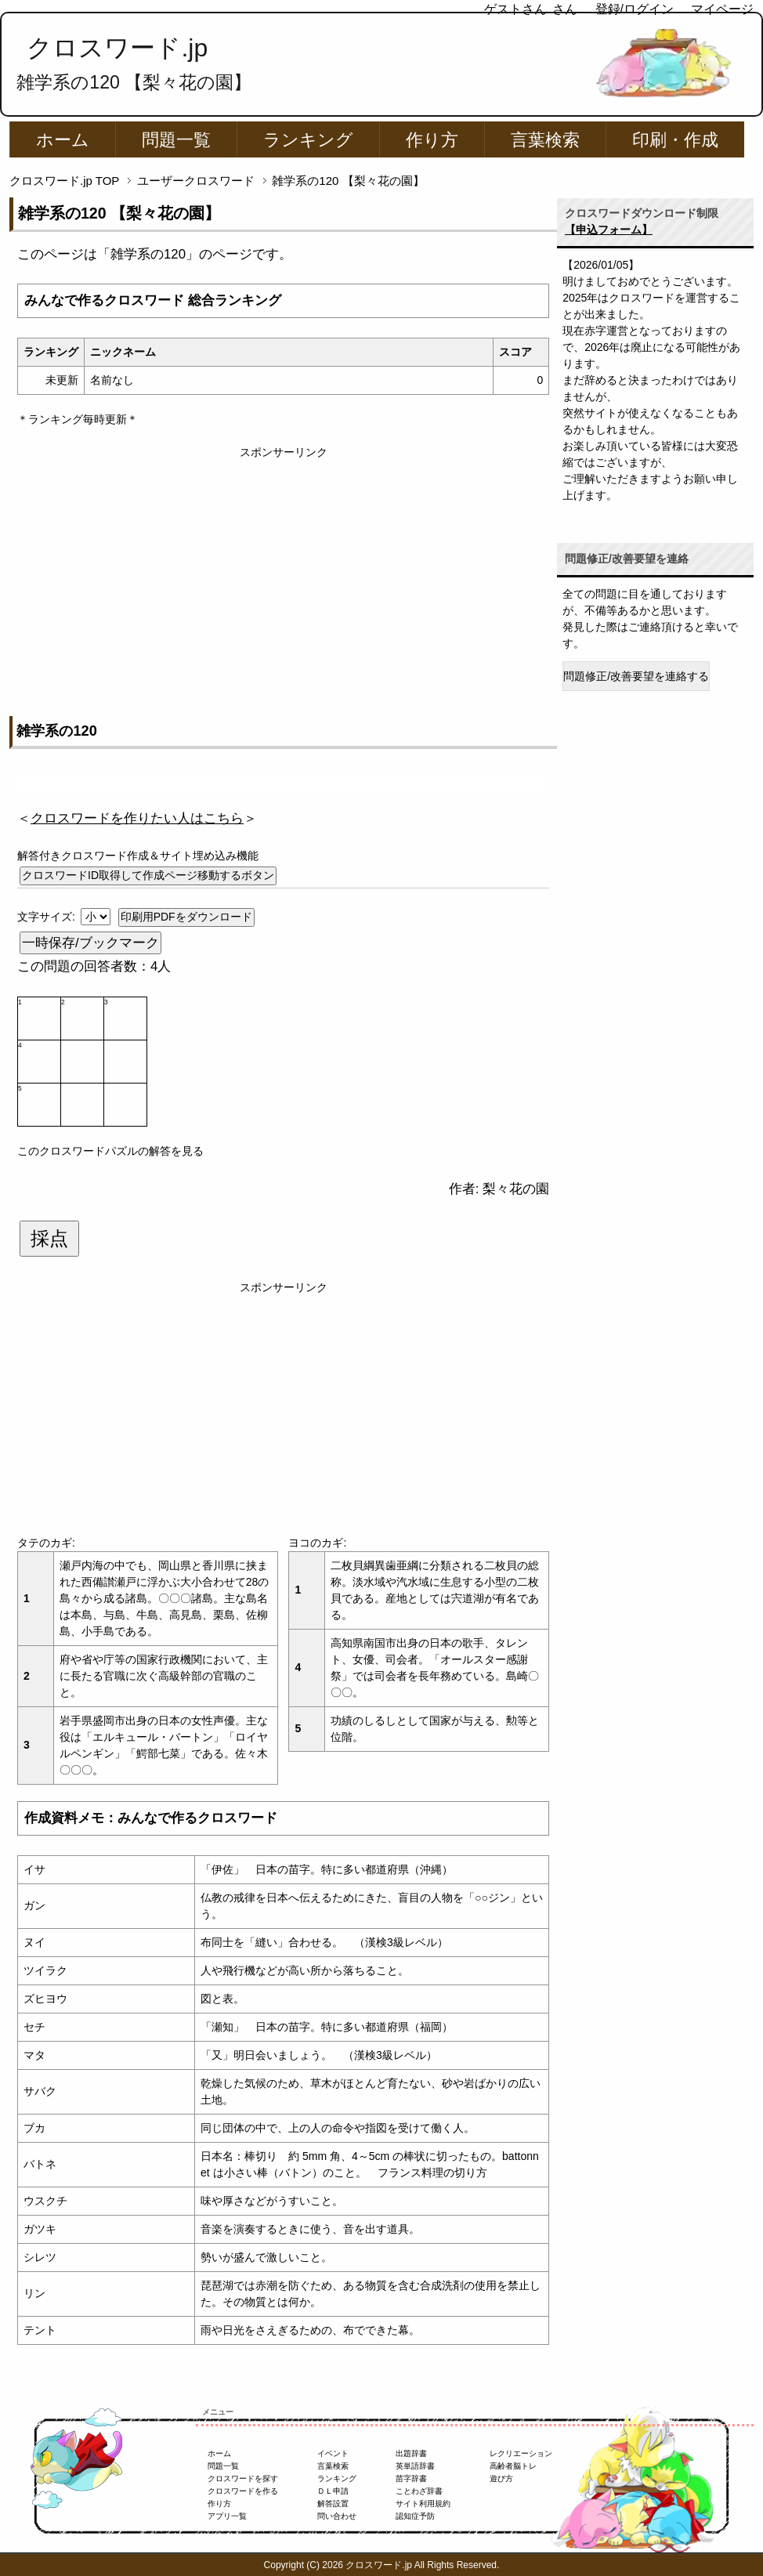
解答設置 (333, 2503)
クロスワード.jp (117, 48)
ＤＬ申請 (333, 2491)
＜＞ (137, 818)
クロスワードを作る (243, 2491)
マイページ (722, 9)
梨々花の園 (516, 1188)
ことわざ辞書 (419, 2491)
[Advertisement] (283, 570)
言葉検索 (545, 140)
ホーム (62, 140)
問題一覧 (176, 140)
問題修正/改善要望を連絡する (636, 676)
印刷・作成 (675, 140)
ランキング (308, 140)
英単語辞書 (415, 2466)
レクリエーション (521, 2453)
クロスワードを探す (243, 2478)
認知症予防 (415, 2516)
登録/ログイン (634, 9)
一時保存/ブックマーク (90, 942)
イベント (333, 2453)
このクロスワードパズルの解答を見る (110, 1151)
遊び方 (501, 2478)
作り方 (432, 140)
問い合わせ (336, 2516)
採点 (49, 1238)
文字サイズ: (47, 916)
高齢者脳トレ (513, 2466)
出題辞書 (411, 2453)
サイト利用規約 (423, 2503)
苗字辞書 (411, 2478)
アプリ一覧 (227, 2516)
